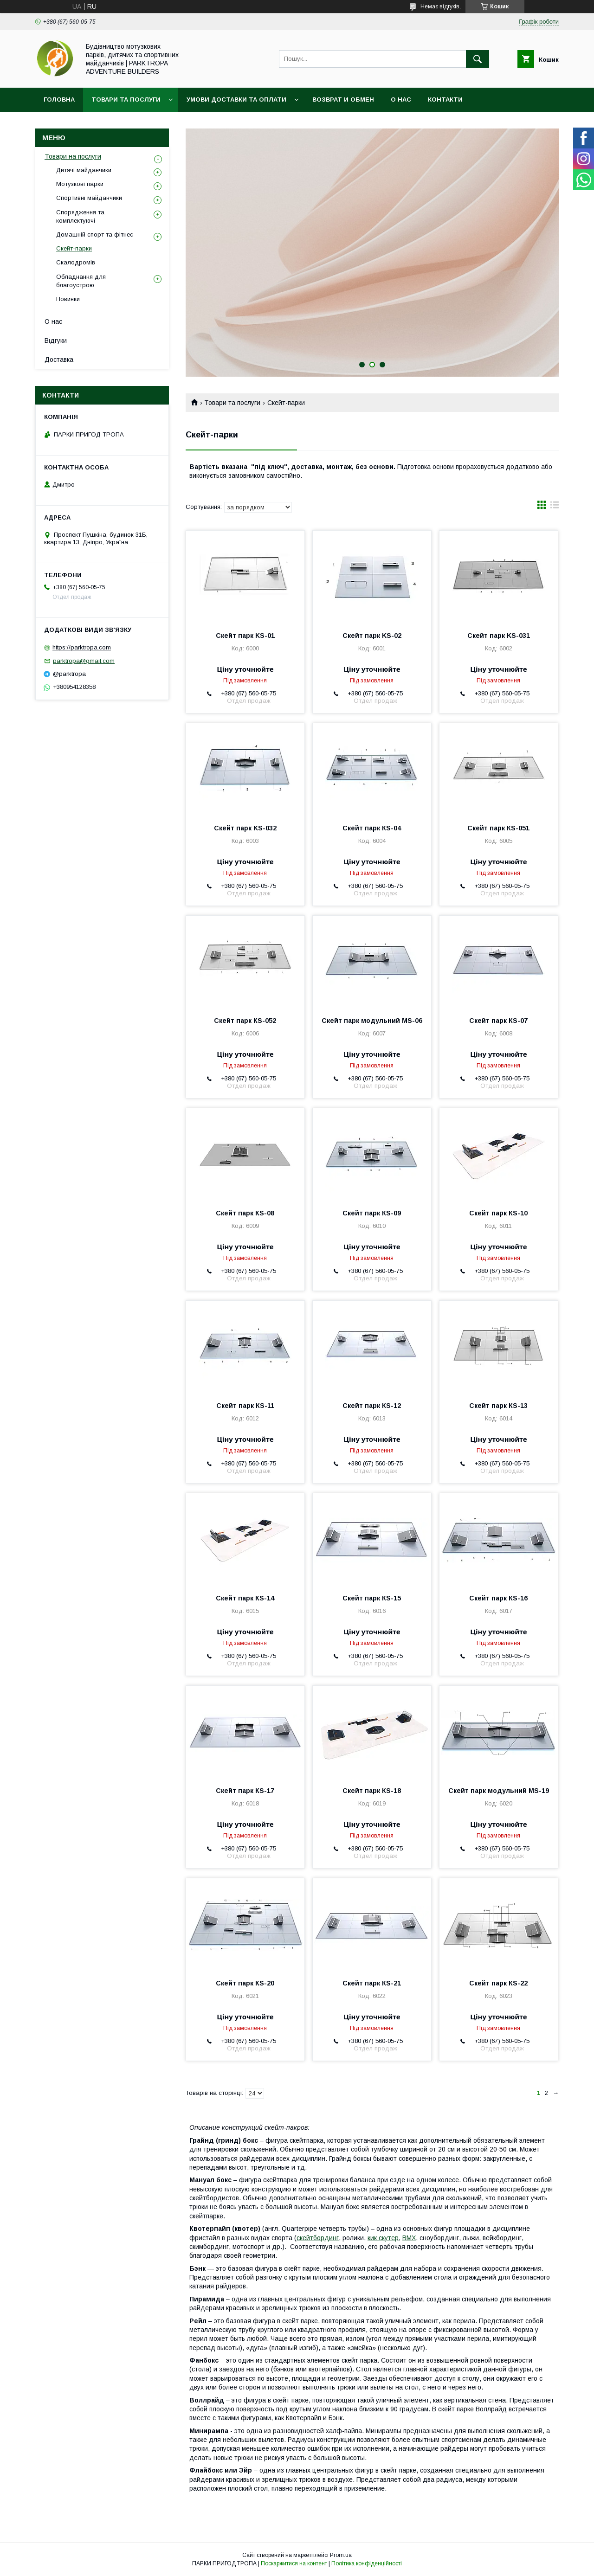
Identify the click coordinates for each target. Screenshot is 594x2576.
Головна (59, 99)
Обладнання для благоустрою (81, 281)
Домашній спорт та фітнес (94, 234)
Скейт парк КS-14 (245, 1598)
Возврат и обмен (343, 99)
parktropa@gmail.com (84, 660)
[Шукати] (477, 59)
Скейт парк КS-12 (371, 1405)
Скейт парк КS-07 (498, 1020)
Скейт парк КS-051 (498, 828)
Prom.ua (341, 2555)
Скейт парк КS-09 (371, 1213)
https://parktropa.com (81, 647)
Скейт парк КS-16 (498, 1598)
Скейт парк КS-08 (245, 1213)
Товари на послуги (73, 156)
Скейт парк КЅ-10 (498, 1213)
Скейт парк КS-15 (371, 1598)
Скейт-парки (74, 248)
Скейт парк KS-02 (371, 635)
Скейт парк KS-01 (245, 635)
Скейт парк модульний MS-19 (498, 1790)
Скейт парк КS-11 (245, 1405)
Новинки (68, 299)
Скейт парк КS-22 (498, 1983)
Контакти (445, 99)
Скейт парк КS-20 (245, 1983)
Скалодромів (75, 262)
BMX (409, 2238)
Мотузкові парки (79, 183)
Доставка (59, 359)
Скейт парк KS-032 (245, 828)
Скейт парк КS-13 (498, 1405)
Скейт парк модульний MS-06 (372, 1020)
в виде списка (554, 507)
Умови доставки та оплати (236, 99)
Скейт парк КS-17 (245, 1790)
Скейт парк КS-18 (371, 1790)
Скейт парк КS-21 (371, 1983)
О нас (401, 99)
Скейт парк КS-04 (371, 828)
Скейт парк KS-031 (498, 635)
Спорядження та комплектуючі (80, 216)
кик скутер (383, 2238)
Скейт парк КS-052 (245, 1020)
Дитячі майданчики (83, 170)
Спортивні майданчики (89, 197)
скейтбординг (318, 2238)
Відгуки (56, 340)
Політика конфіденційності (366, 2563)
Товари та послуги (126, 99)
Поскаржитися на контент (294, 2563)
